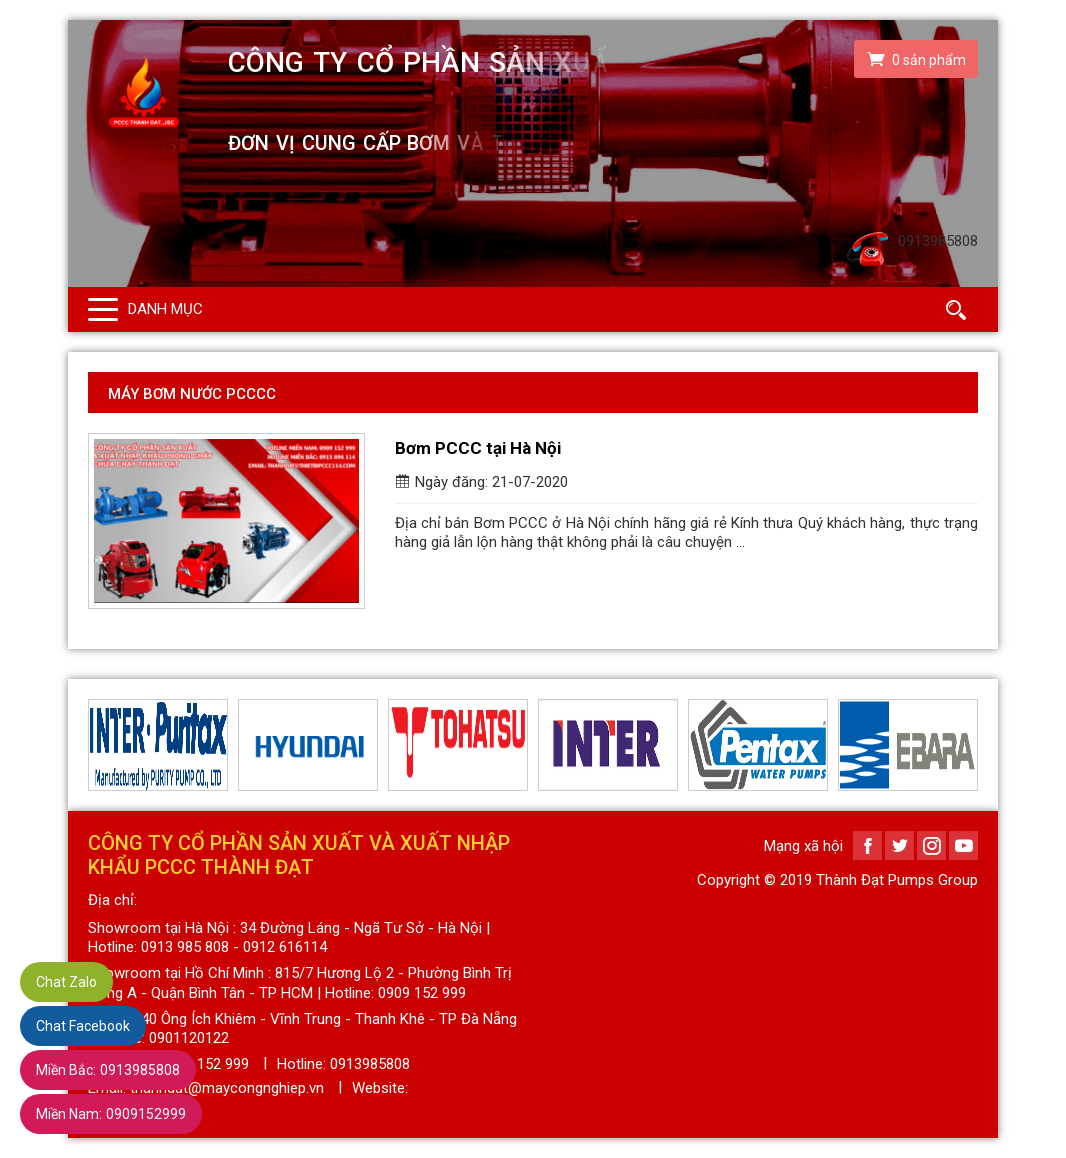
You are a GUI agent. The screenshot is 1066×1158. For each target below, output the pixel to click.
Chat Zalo (66, 982)
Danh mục (165, 309)
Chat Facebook (83, 1026)
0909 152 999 (205, 1064)
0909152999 (111, 1114)
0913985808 (108, 1070)
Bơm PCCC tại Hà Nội (478, 448)
